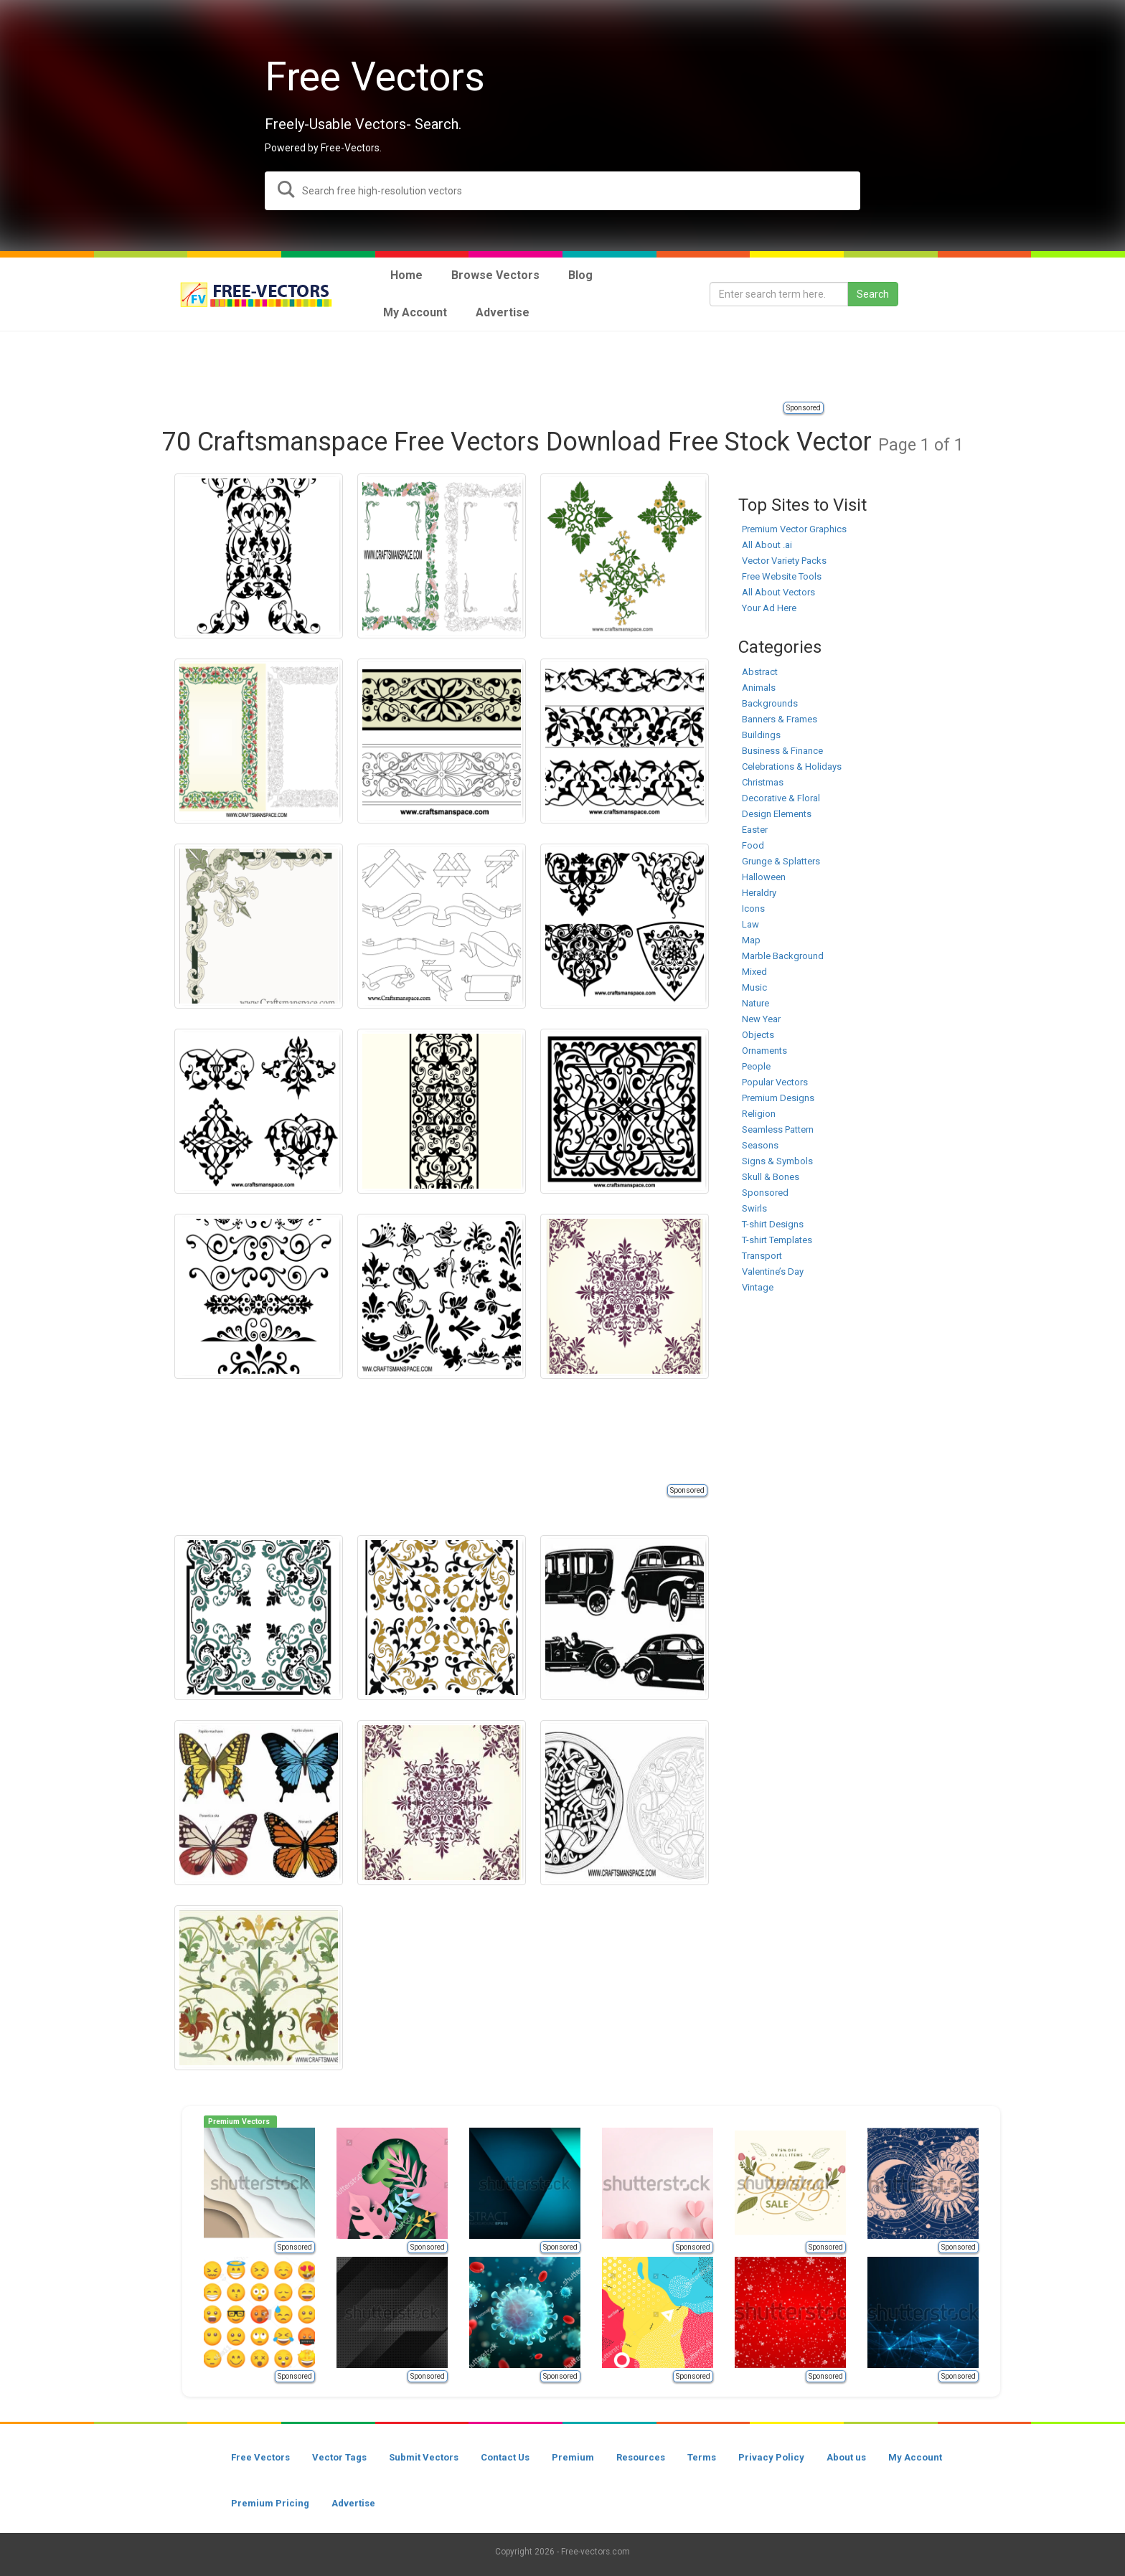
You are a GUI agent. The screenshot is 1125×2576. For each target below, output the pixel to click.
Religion (759, 1113)
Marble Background (783, 955)
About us (846, 2457)
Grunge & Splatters (781, 861)
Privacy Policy (771, 2457)
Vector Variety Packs (784, 560)
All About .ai (767, 544)
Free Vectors (260, 2457)
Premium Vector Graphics (794, 529)
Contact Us (505, 2457)
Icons (753, 908)
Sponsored (803, 408)
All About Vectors (778, 592)
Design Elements (776, 813)
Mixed (754, 971)
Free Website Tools (782, 576)
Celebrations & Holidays (792, 766)
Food (753, 845)
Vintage (757, 1287)
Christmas (762, 782)
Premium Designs (778, 1098)
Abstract (760, 671)
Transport (762, 1255)
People (756, 1066)
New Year (761, 1019)
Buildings (761, 735)
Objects (758, 1034)
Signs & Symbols (777, 1161)
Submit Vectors (423, 2457)
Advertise (353, 2503)
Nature (755, 1003)
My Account (915, 2457)
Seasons (760, 1145)
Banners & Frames (779, 719)
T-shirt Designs (773, 1224)
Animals (759, 687)
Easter (755, 829)
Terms (701, 2457)
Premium (573, 2457)
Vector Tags (339, 2457)
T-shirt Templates (777, 1240)
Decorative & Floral (781, 798)
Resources (640, 2457)
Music (754, 987)
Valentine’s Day (773, 1271)
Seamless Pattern (778, 1129)
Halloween (764, 877)
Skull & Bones (770, 1176)
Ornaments (764, 1050)
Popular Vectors (775, 1082)
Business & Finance (782, 750)
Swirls (754, 1208)
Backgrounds (770, 703)
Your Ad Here (769, 608)
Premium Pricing (270, 2503)
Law (750, 924)
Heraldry (759, 892)
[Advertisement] (562, 367)
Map (751, 940)
